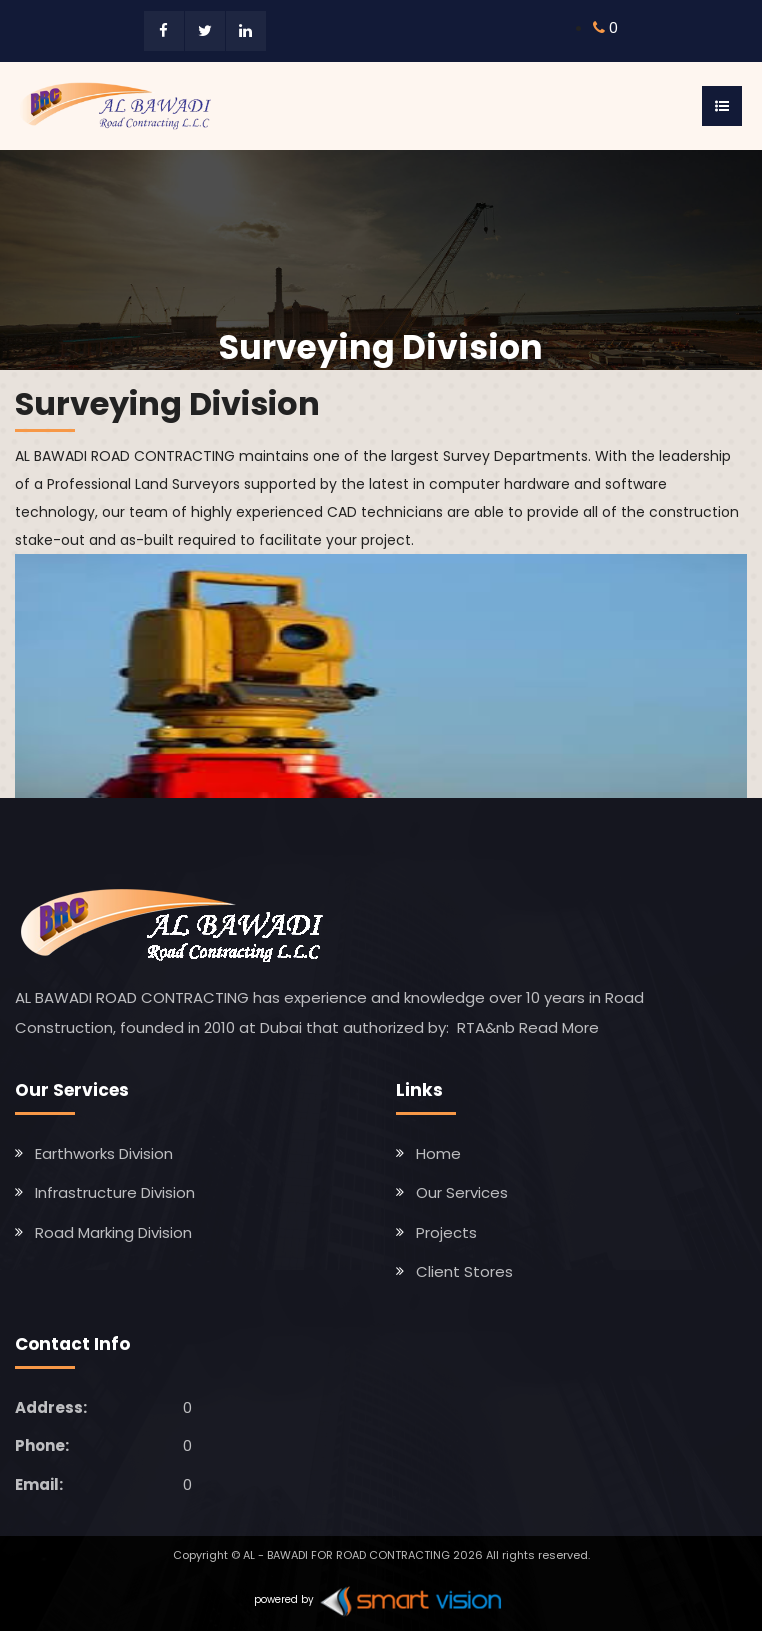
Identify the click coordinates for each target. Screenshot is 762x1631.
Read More (559, 1027)
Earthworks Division (104, 1153)
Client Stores (464, 1271)
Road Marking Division (113, 1232)
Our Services (462, 1192)
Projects (446, 1232)
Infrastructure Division (115, 1192)
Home (438, 1153)
